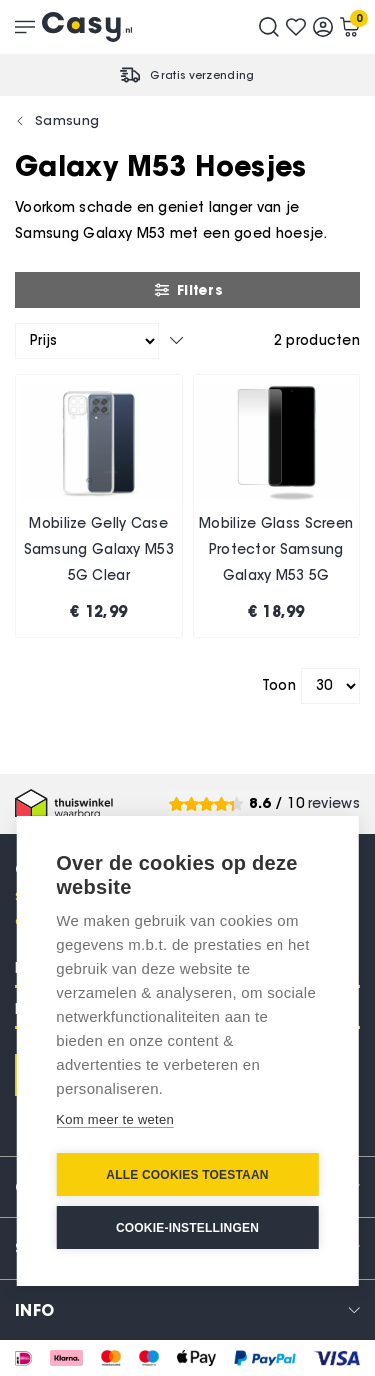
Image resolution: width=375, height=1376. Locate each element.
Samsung (67, 120)
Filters (187, 290)
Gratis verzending (202, 75)
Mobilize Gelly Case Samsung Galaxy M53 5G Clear (99, 549)
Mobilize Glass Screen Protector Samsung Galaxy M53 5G (276, 549)
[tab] (187, 1309)
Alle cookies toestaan (187, 1175)
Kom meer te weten (115, 1119)
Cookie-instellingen (187, 1228)
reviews (334, 803)
